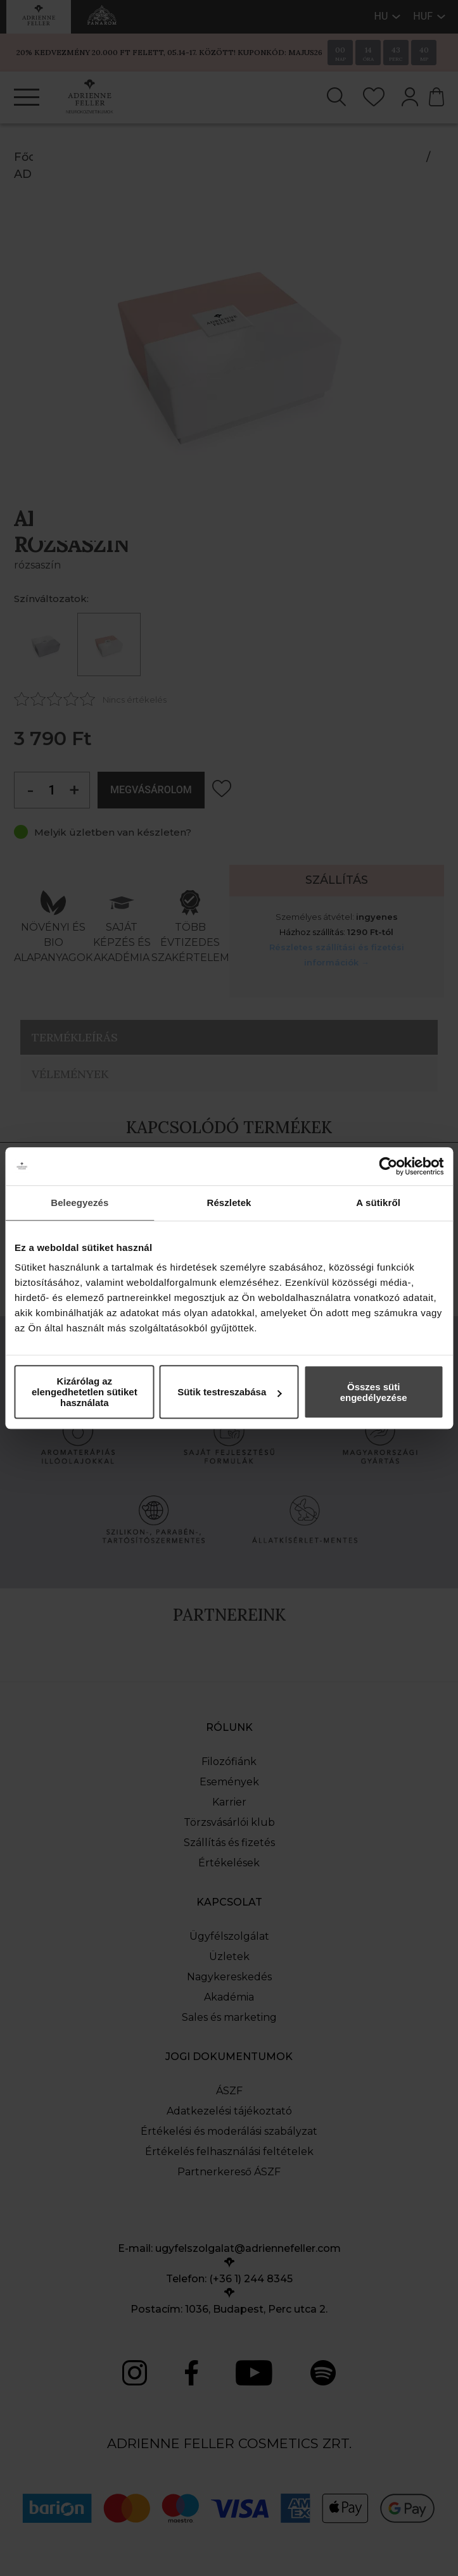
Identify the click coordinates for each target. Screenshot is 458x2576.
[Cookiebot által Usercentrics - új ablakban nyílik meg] (388, 1166)
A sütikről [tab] (378, 1202)
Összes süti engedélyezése (373, 1392)
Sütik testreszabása (229, 1391)
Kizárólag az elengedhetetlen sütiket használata (84, 1392)
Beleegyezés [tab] (79, 1202)
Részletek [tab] (229, 1202)
